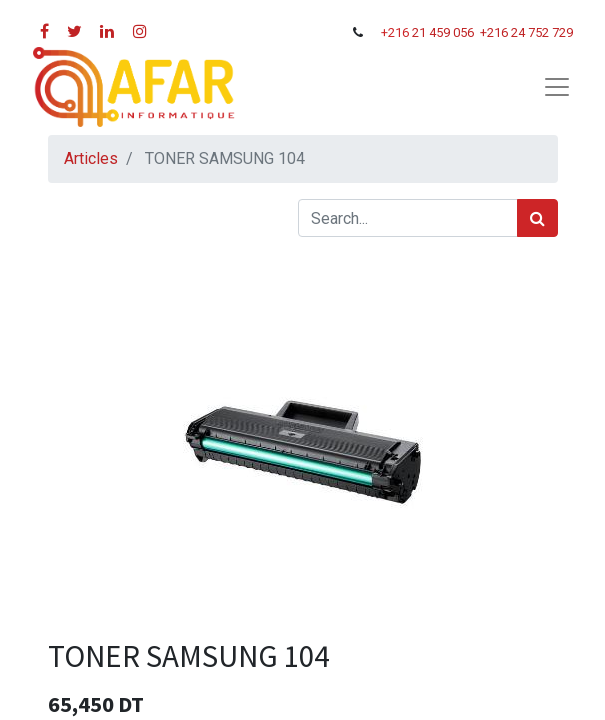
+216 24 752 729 (526, 32)
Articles (91, 158)
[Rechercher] (537, 218)
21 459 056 (444, 32)
